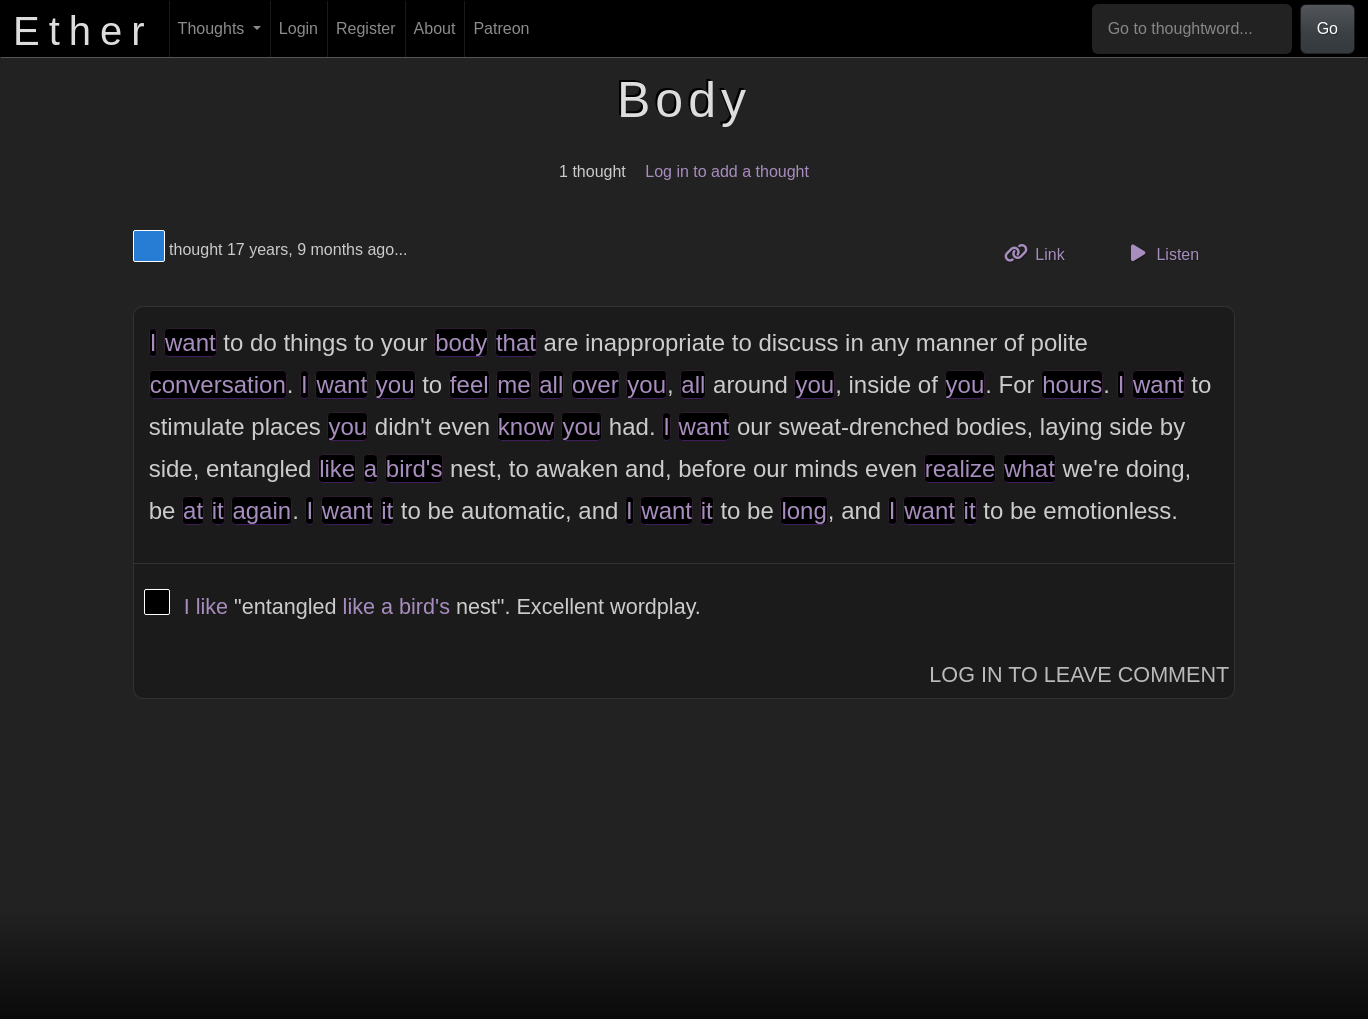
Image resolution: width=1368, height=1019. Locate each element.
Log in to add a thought (727, 171)
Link (1042, 252)
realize (960, 468)
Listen (1161, 253)
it (218, 510)
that (516, 342)
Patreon (501, 28)
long (803, 510)
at (193, 510)
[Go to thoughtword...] (1192, 29)
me (513, 384)
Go (1327, 28)
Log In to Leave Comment (1079, 674)
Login (298, 28)
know (526, 426)
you (395, 384)
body (461, 342)
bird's (414, 468)
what (1029, 468)
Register (366, 28)
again (261, 510)
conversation (218, 384)
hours (1072, 384)
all (551, 384)
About (435, 28)
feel (469, 384)
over (595, 384)
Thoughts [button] (213, 28)
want (190, 342)
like (337, 468)
